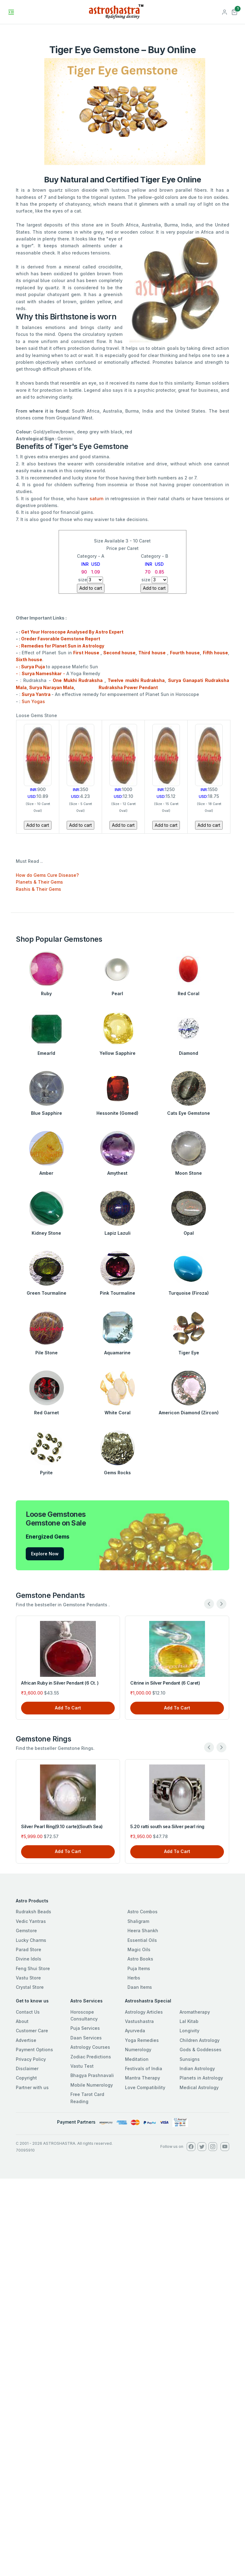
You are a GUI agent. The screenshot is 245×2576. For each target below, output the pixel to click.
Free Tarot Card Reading (87, 2098)
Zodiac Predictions (90, 2056)
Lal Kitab (189, 2021)
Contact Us (28, 2012)
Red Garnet (46, 1412)
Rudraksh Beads (33, 1911)
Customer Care (32, 2030)
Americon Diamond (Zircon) (189, 1412)
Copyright (26, 2077)
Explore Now (45, 1553)
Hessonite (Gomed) (117, 1113)
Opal (189, 1233)
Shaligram (138, 1921)
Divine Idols (28, 1958)
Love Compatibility (145, 2087)
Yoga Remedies (142, 2040)
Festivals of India (143, 2068)
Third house (151, 652)
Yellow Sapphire (118, 1053)
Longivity (189, 2030)
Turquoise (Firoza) (188, 1293)
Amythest (117, 1173)
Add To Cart (68, 1707)
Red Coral (188, 993)
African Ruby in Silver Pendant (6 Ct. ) (59, 1683)
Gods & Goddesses (200, 2049)
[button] (234, 11)
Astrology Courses (90, 2047)
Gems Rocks (117, 1472)
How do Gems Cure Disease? (47, 875)
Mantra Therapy (142, 2077)
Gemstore (26, 1930)
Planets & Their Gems (39, 882)
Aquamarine (117, 1352)
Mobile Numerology (91, 2085)
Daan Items (139, 1987)
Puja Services (85, 2028)
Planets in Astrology (201, 2077)
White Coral (118, 1412)
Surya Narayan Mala (51, 687)
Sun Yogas (33, 701)
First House (86, 652)
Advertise (26, 2040)
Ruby (46, 993)
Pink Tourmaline (117, 1293)
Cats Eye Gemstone (188, 1113)
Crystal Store (30, 1987)
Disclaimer (27, 2068)
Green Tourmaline (46, 1293)
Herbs (133, 1977)
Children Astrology (200, 2040)
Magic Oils (138, 1949)
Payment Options (34, 2049)
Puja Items (138, 1968)
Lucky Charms (31, 1940)
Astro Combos (142, 1911)
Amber (46, 1173)
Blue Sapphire (46, 1113)
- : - (41, 673)
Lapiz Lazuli (118, 1233)
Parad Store (28, 1949)
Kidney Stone (46, 1233)
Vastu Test (82, 2066)
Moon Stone (188, 1173)
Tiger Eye (188, 1352)
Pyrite (46, 1472)
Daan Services (86, 2037)
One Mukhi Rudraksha (78, 680)
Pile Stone (46, 1352)
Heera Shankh (142, 1930)
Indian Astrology (197, 2068)
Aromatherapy (195, 2012)
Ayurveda (135, 2030)
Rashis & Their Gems (38, 889)
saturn (97, 498)
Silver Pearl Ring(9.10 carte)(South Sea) (62, 1826)
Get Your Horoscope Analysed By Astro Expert (72, 631)
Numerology (138, 2049)
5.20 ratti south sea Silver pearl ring (167, 1826)
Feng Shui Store (33, 1968)
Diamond (188, 1053)
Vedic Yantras (31, 1921)
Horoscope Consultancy (84, 2015)
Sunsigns (190, 2059)
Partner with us (32, 2087)
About (22, 2021)
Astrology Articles (144, 2012)
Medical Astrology (199, 2087)
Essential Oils (142, 1940)
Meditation (137, 2059)
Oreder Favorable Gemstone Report (60, 638)
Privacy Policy (31, 2059)
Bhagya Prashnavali (92, 2075)
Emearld (46, 1053)
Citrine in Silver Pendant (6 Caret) (165, 1683)
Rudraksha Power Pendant (117, 687)
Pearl (117, 993)
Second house (119, 652)
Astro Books (140, 1958)
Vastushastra (139, 2021)
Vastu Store (28, 1977)
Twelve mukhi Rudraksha (136, 680)
